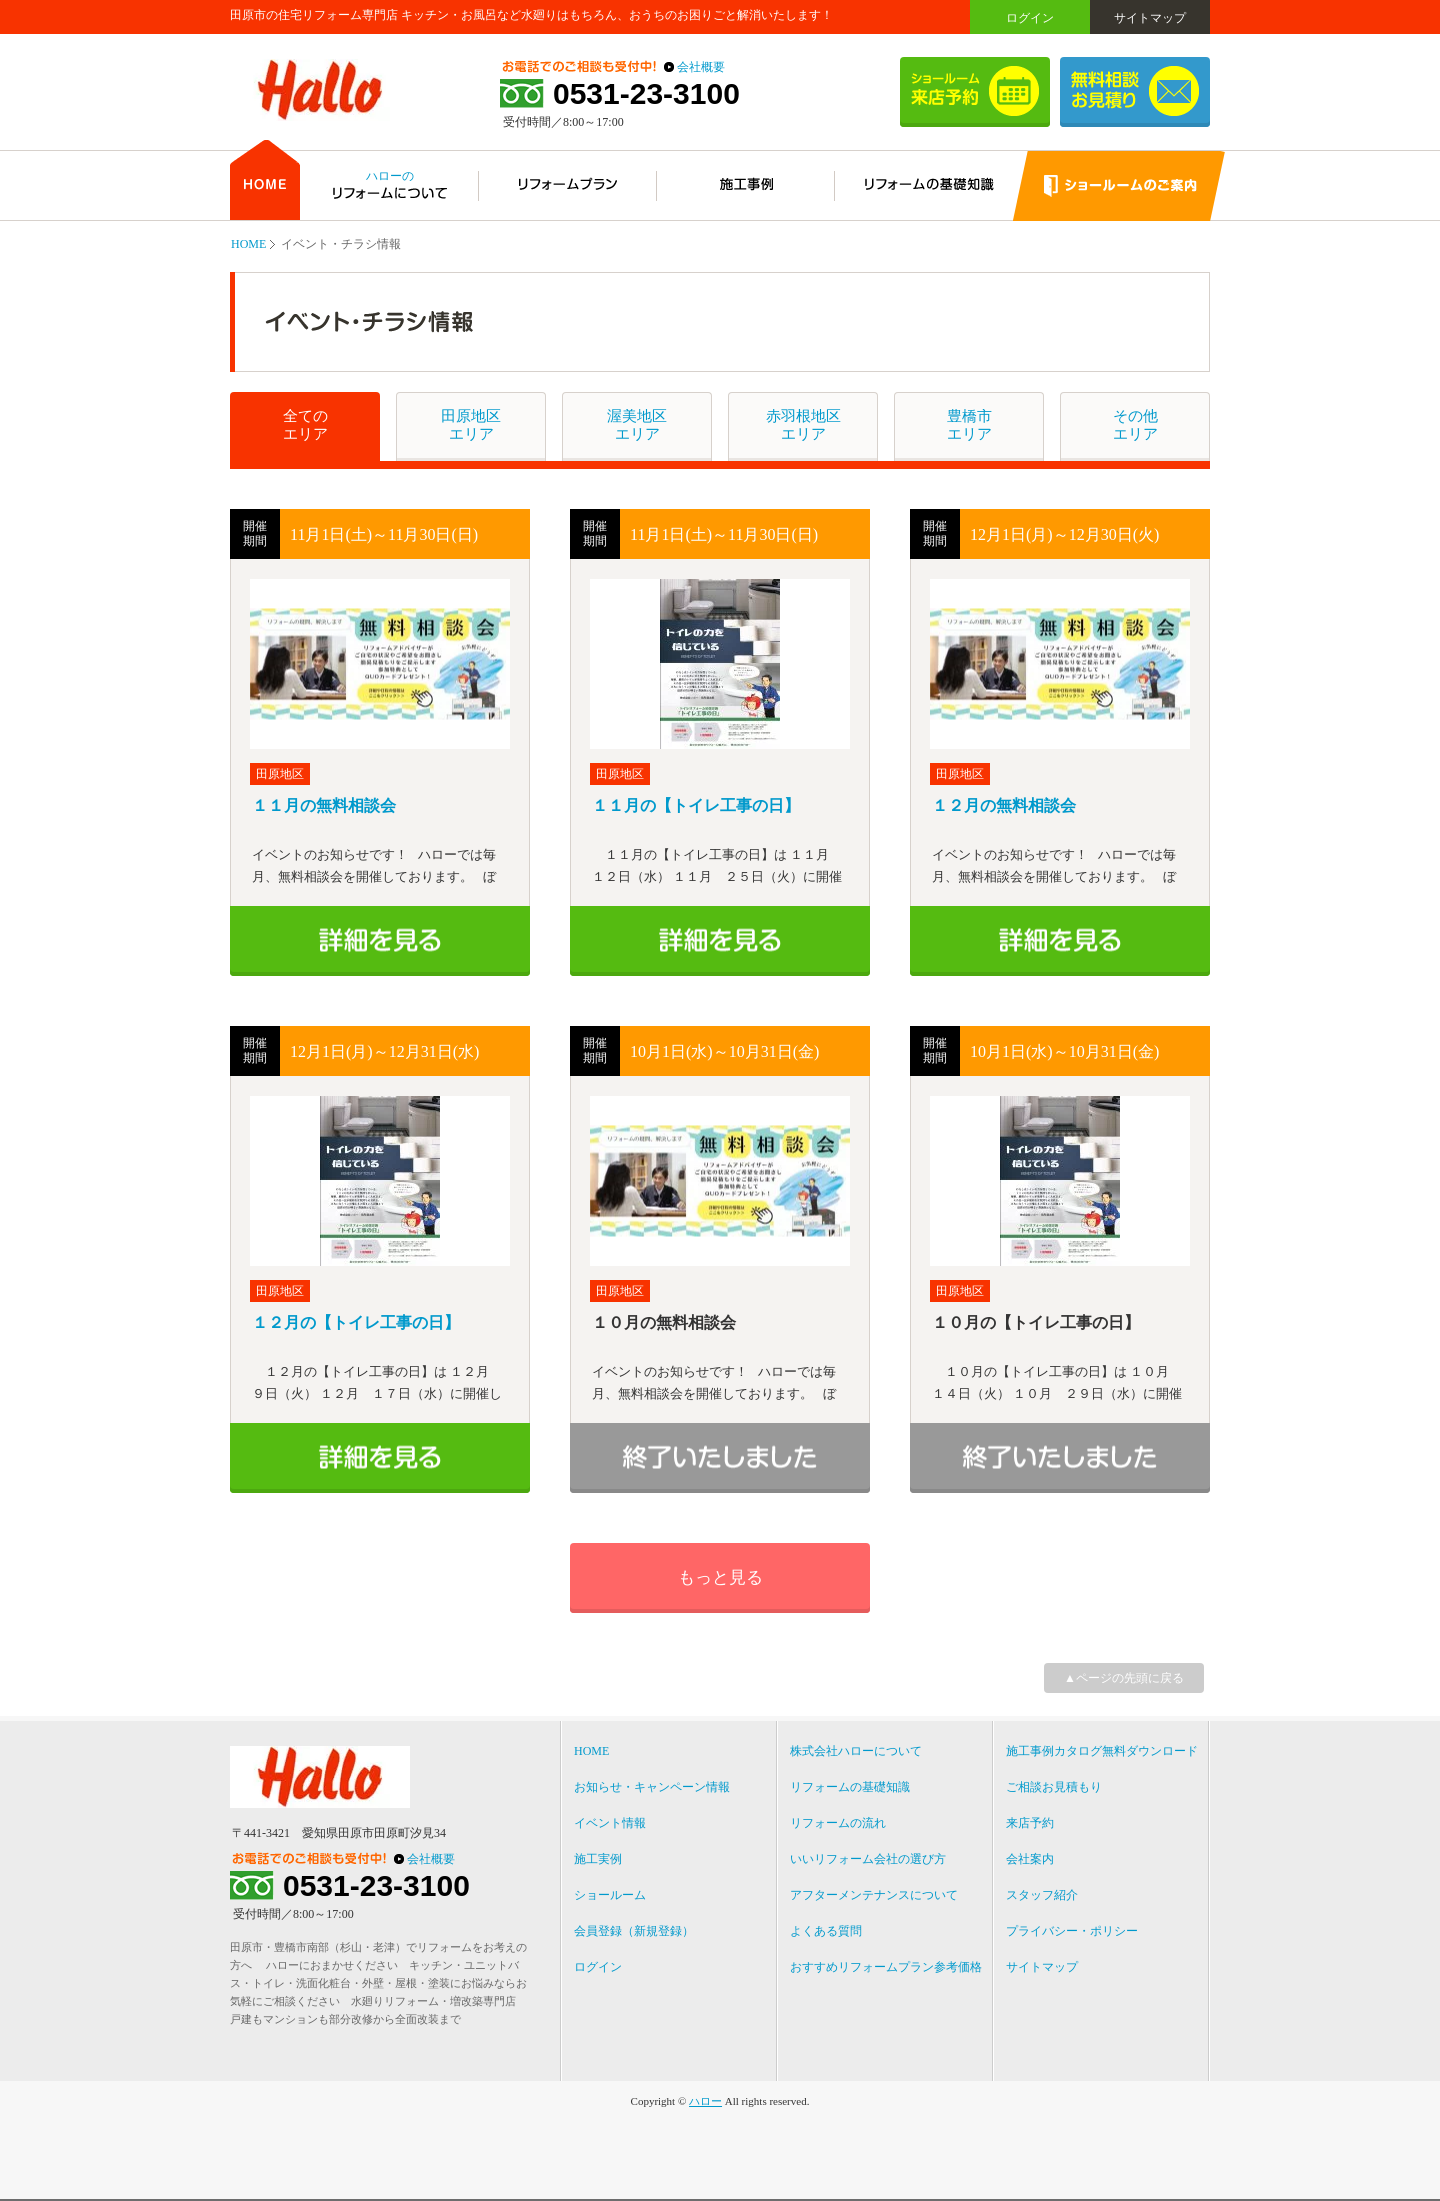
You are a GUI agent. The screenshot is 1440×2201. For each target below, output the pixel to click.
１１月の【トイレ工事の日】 (696, 805)
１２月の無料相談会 (1004, 805)
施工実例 (598, 1859)
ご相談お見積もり (1054, 1787)
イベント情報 (610, 1823)
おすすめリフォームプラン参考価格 (886, 1967)
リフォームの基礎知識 (850, 1787)
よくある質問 (826, 1931)
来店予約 (1030, 1823)
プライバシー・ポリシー (1072, 1931)
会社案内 (1030, 1859)
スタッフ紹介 (1042, 1895)
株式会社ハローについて (856, 1751)
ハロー (705, 2101)
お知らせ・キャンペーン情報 (652, 1787)
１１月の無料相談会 (324, 805)
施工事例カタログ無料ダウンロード (1102, 1751)
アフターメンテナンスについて (874, 1895)
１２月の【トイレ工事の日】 (356, 1322)
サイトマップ (1150, 18)
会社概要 (701, 67)
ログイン (1030, 18)
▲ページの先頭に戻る (1124, 1678)
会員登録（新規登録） (634, 1931)
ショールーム (610, 1895)
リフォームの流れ (838, 1823)
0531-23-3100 (646, 94)
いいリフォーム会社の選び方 (868, 1859)
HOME (248, 244)
